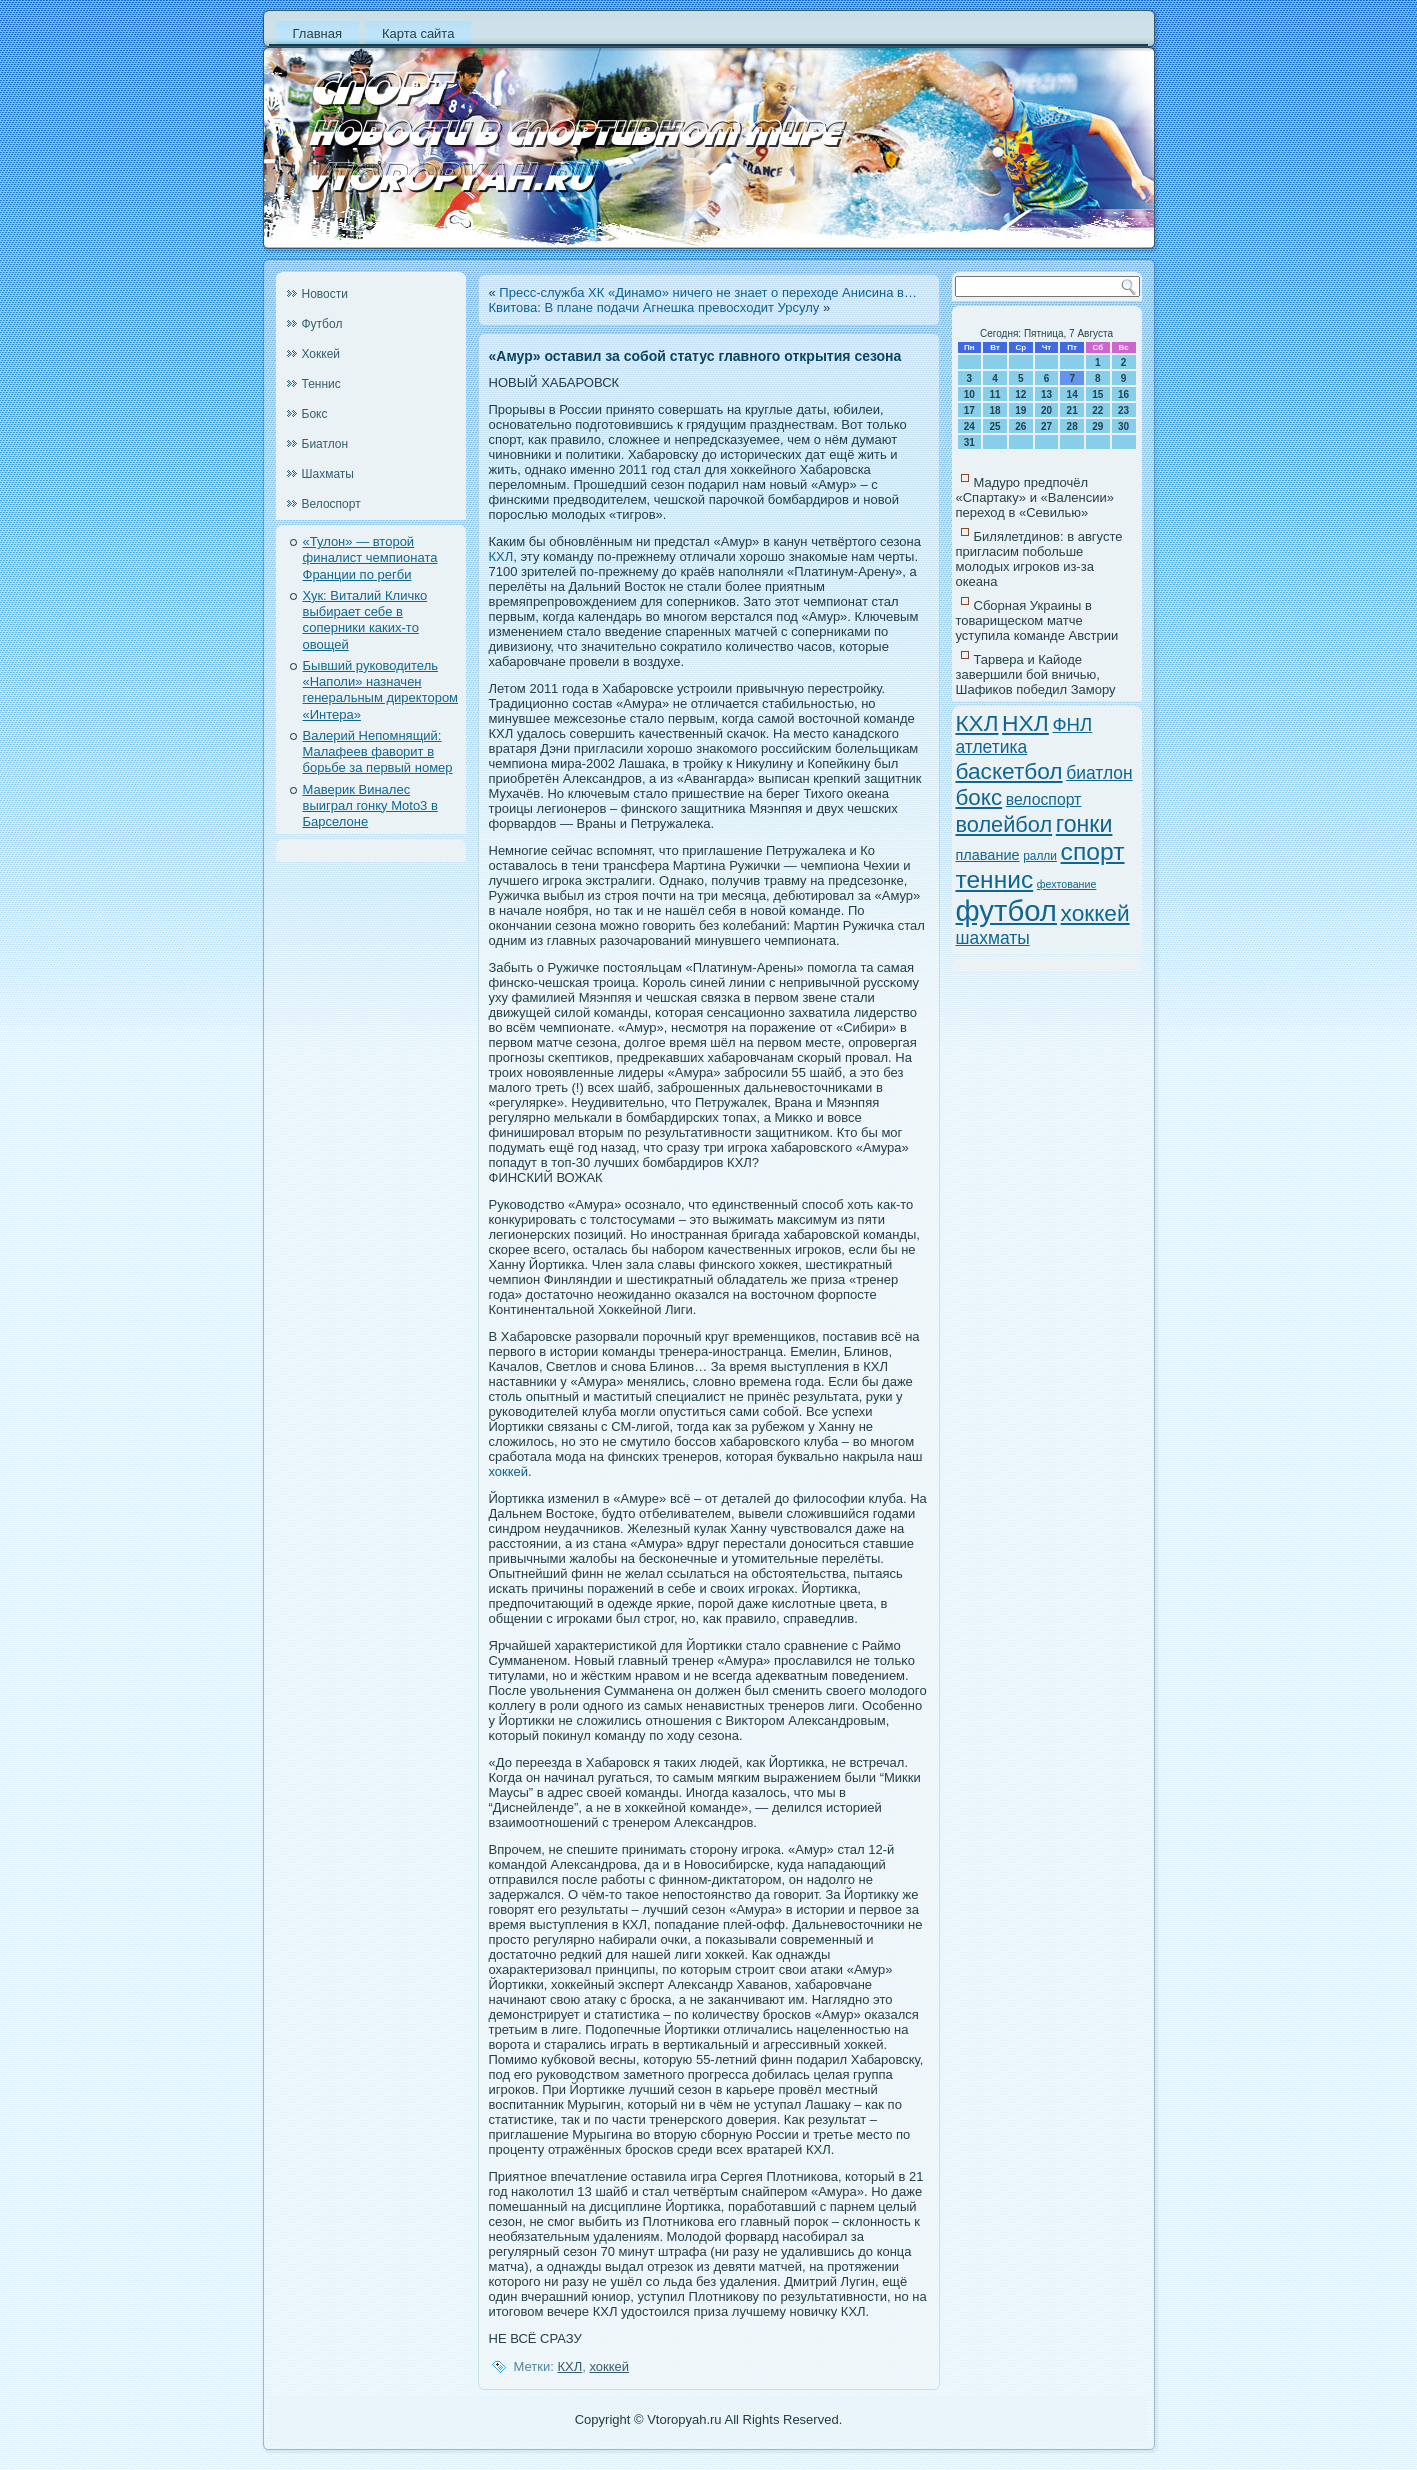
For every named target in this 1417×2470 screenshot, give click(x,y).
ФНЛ (1072, 724)
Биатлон (325, 444)
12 (1020, 394)
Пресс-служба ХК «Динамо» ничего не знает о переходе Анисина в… (708, 292)
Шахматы (328, 474)
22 (1097, 410)
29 (1097, 426)
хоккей (509, 1471)
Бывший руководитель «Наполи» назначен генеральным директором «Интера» (381, 690)
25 (994, 426)
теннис (995, 879)
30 (1123, 426)
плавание (988, 855)
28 (1072, 426)
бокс (979, 797)
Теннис (321, 384)
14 (1072, 394)
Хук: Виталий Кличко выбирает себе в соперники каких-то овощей (365, 620)
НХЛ (1025, 723)
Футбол (322, 324)
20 (1046, 410)
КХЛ (501, 556)
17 (969, 410)
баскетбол (1009, 771)
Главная (317, 33)
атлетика (992, 747)
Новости (325, 294)
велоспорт (1044, 799)
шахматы (993, 938)
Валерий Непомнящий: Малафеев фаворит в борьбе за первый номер (378, 752)
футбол (1006, 910)
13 (1046, 394)
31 (969, 442)
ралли (1040, 856)
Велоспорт (331, 504)
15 (1097, 394)
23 (1123, 410)
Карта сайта (418, 33)
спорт (1093, 851)
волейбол (1004, 824)
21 (1072, 410)
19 (1020, 410)
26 (1020, 426)
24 (969, 426)
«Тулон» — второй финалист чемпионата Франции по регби (370, 558)
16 (1123, 394)
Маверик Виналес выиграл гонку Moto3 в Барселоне (370, 806)
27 (1046, 426)
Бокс (315, 414)
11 (994, 394)
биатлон (1099, 773)
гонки (1084, 824)
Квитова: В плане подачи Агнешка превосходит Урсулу (654, 307)
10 (969, 394)
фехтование (1067, 884)
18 (994, 410)
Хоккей (321, 354)
